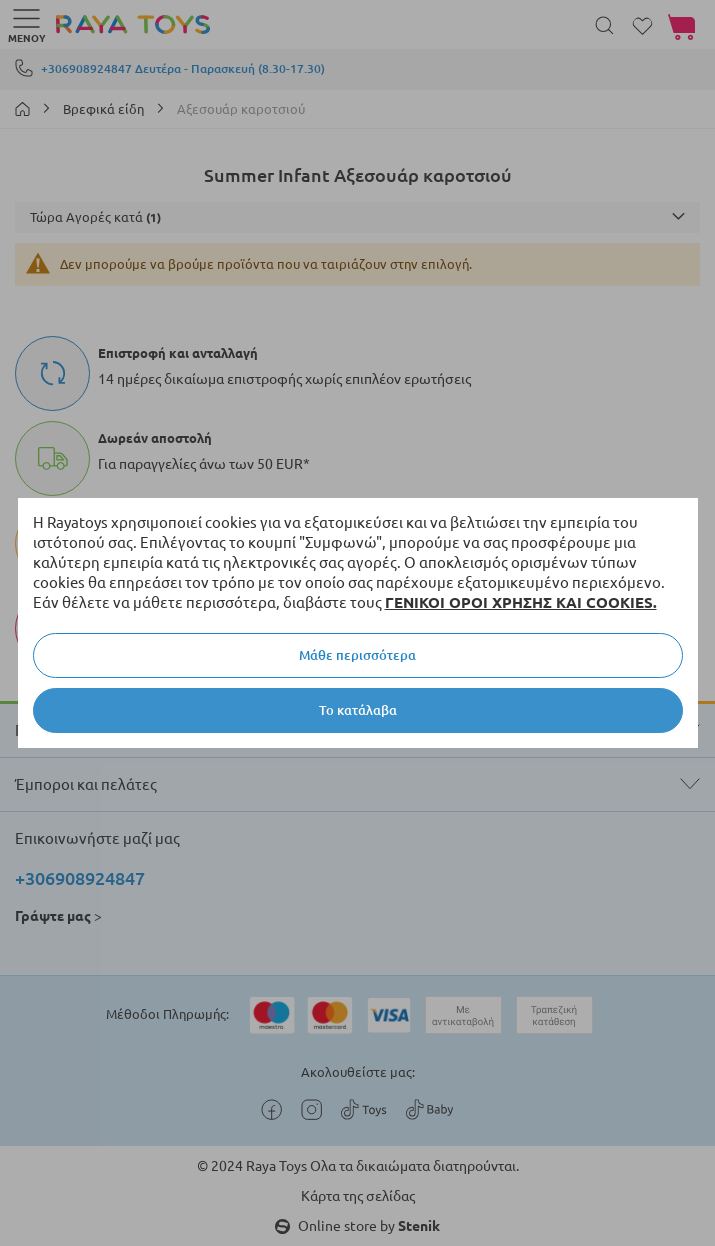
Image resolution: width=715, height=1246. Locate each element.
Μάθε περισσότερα (357, 655)
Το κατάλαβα (358, 710)
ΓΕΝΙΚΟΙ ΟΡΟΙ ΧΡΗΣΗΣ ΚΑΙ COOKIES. (521, 602)
